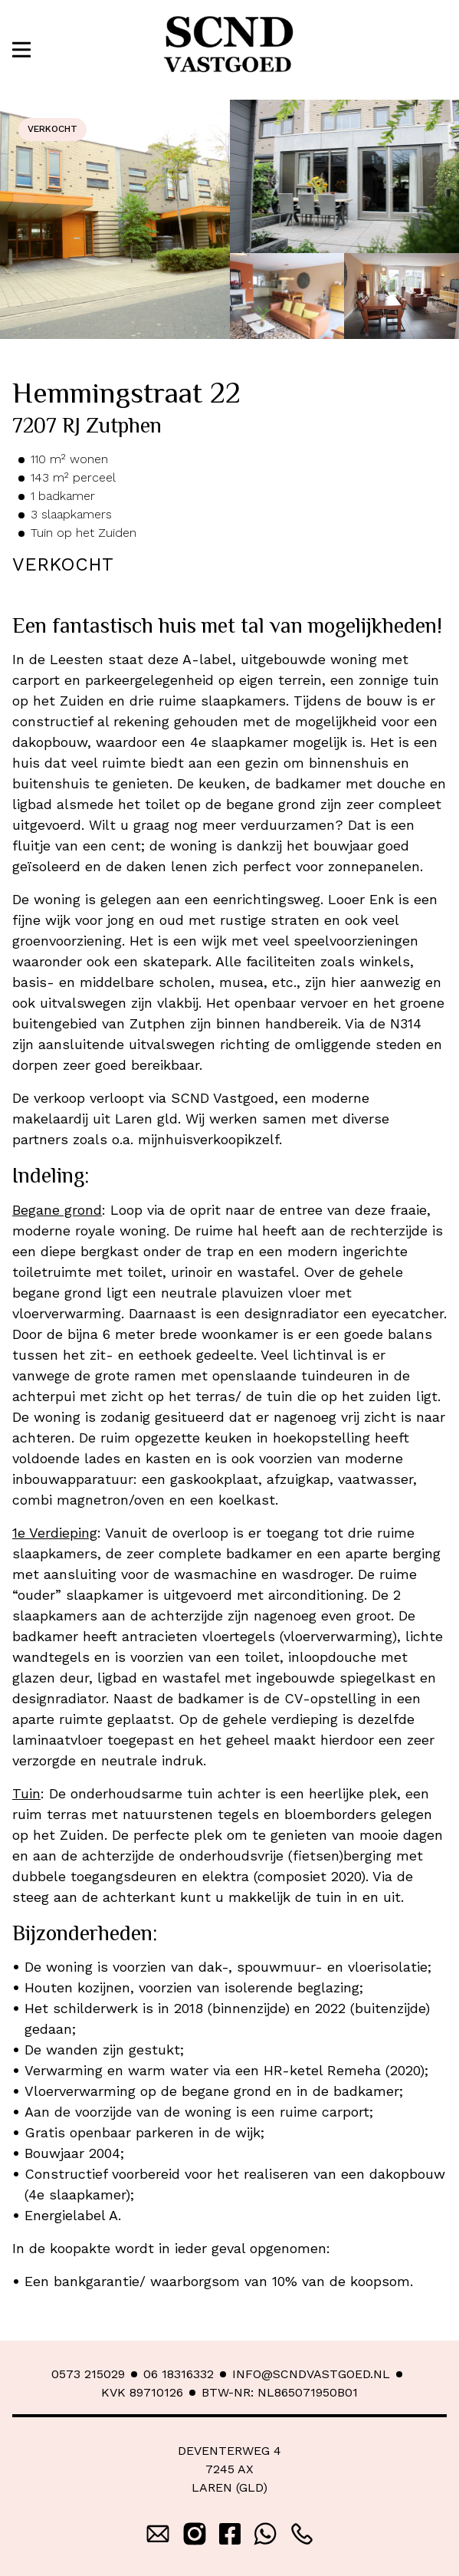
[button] (21, 49)
